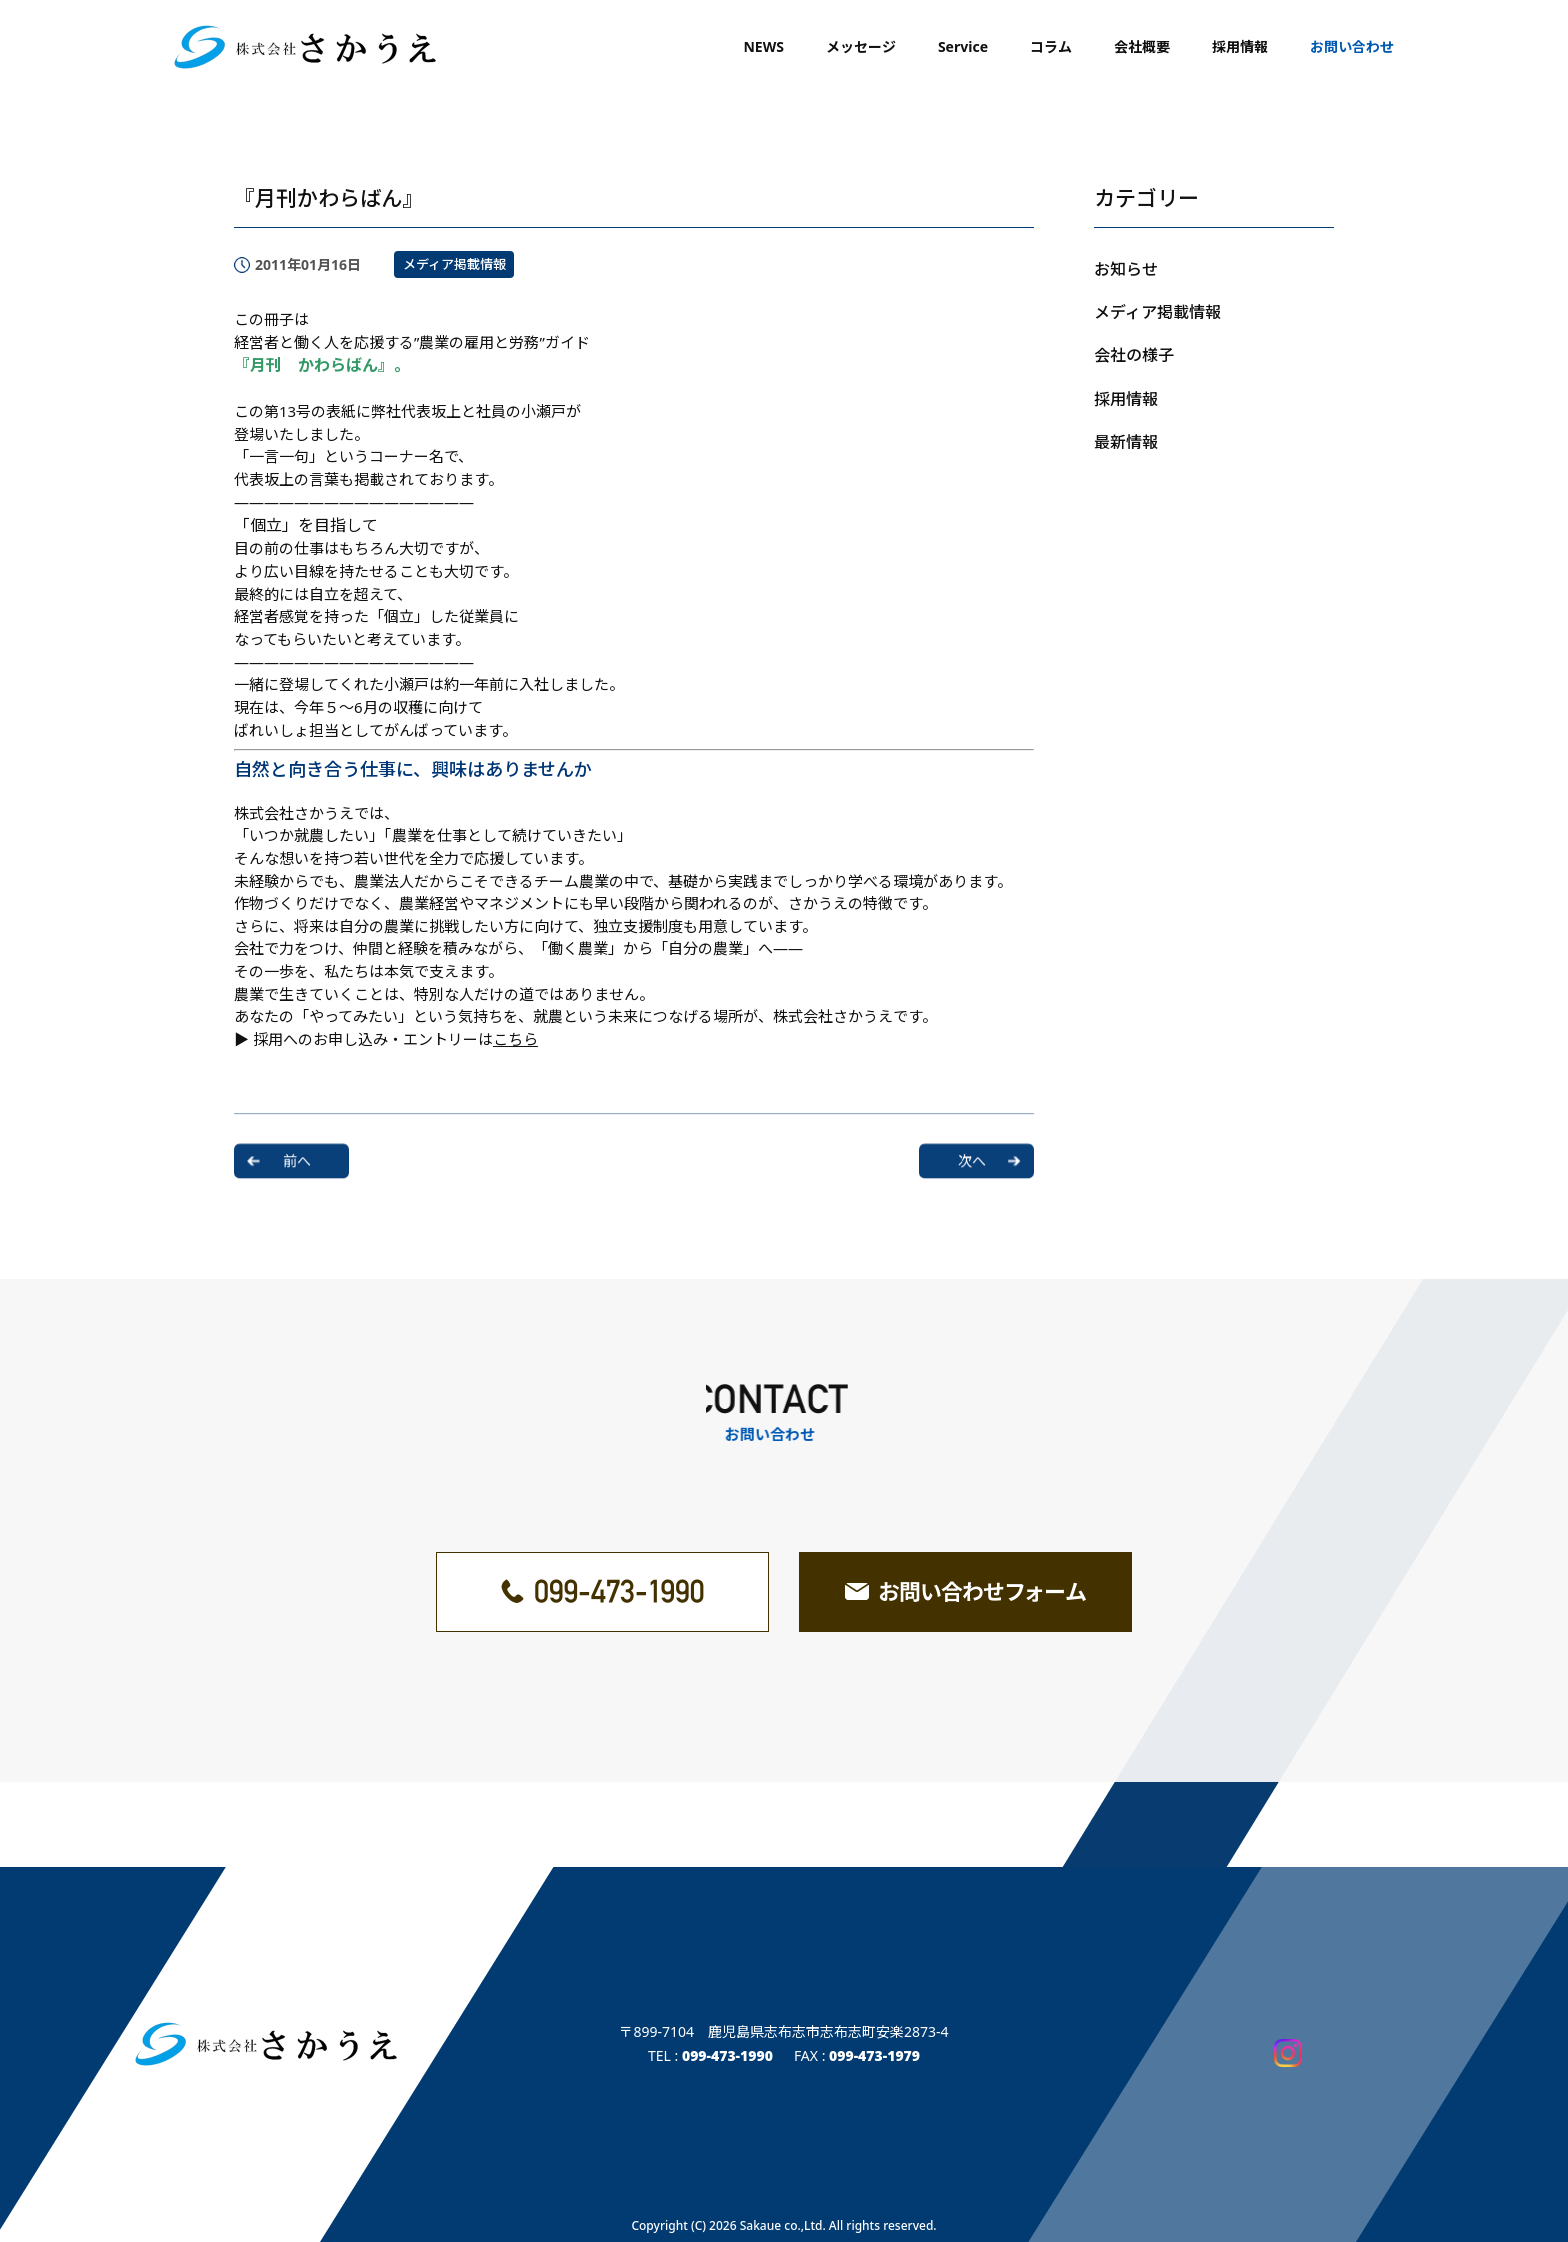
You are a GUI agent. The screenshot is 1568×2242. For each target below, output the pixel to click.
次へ (972, 1152)
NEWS (763, 46)
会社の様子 (1134, 355)
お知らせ (1126, 269)
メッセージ (861, 46)
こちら (515, 1039)
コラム (1051, 46)
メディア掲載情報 (454, 264)
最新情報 (1126, 442)
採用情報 (1240, 46)
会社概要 (1142, 46)
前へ (297, 1152)
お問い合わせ (1352, 46)
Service (963, 46)
